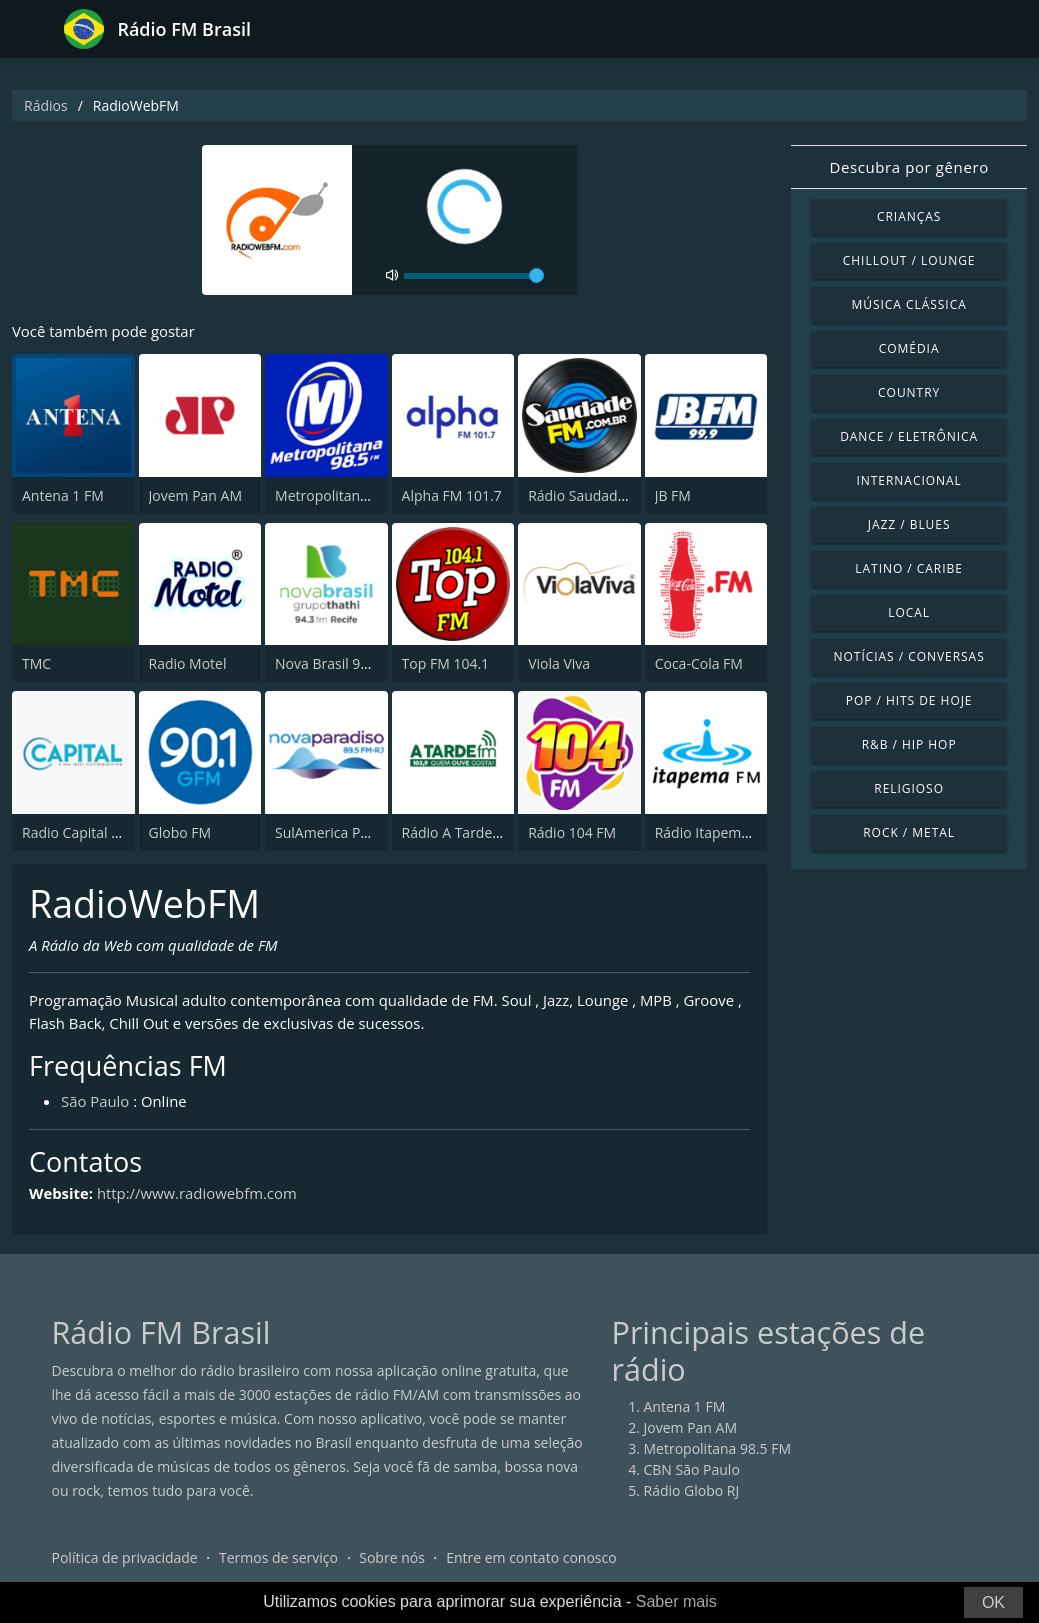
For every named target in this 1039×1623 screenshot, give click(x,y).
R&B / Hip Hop (909, 744)
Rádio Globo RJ (692, 1490)
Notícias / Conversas (909, 656)
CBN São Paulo (692, 1469)
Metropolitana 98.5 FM (349, 495)
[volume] (474, 276)
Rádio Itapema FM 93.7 (729, 832)
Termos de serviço (278, 1557)
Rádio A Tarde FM (459, 832)
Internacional (908, 480)
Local (909, 612)
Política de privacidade (125, 1557)
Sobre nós (392, 1557)
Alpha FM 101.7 (452, 495)
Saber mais (676, 1601)
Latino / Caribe (909, 568)
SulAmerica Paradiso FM (353, 832)
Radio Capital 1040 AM (95, 832)
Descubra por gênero (908, 167)
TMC (36, 664)
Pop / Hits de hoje (909, 700)
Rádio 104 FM (572, 832)
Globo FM (180, 832)
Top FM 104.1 (446, 664)
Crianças (909, 216)
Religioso (909, 788)
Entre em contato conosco (531, 1557)
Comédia (909, 348)
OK (993, 1602)
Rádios (46, 105)
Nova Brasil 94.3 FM (339, 664)
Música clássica (909, 304)
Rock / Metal (909, 832)
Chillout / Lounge (909, 260)
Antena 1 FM (63, 495)
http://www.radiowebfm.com (197, 1194)
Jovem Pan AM (196, 495)
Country (909, 392)
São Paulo (95, 1102)
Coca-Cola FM (699, 664)
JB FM (673, 495)
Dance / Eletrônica (909, 436)
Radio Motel (188, 664)
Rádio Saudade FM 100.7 (608, 495)
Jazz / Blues (909, 524)
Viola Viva (559, 664)
